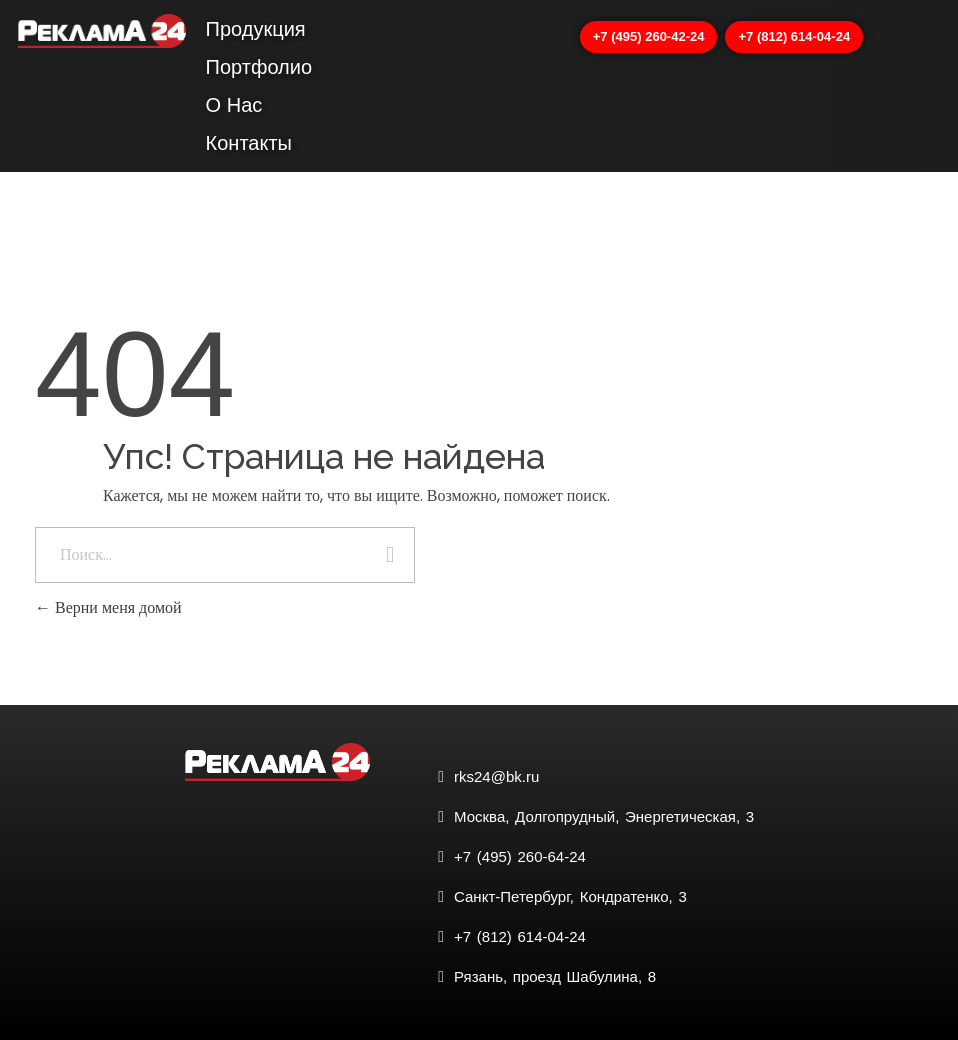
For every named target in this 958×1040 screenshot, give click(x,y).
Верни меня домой (108, 607)
